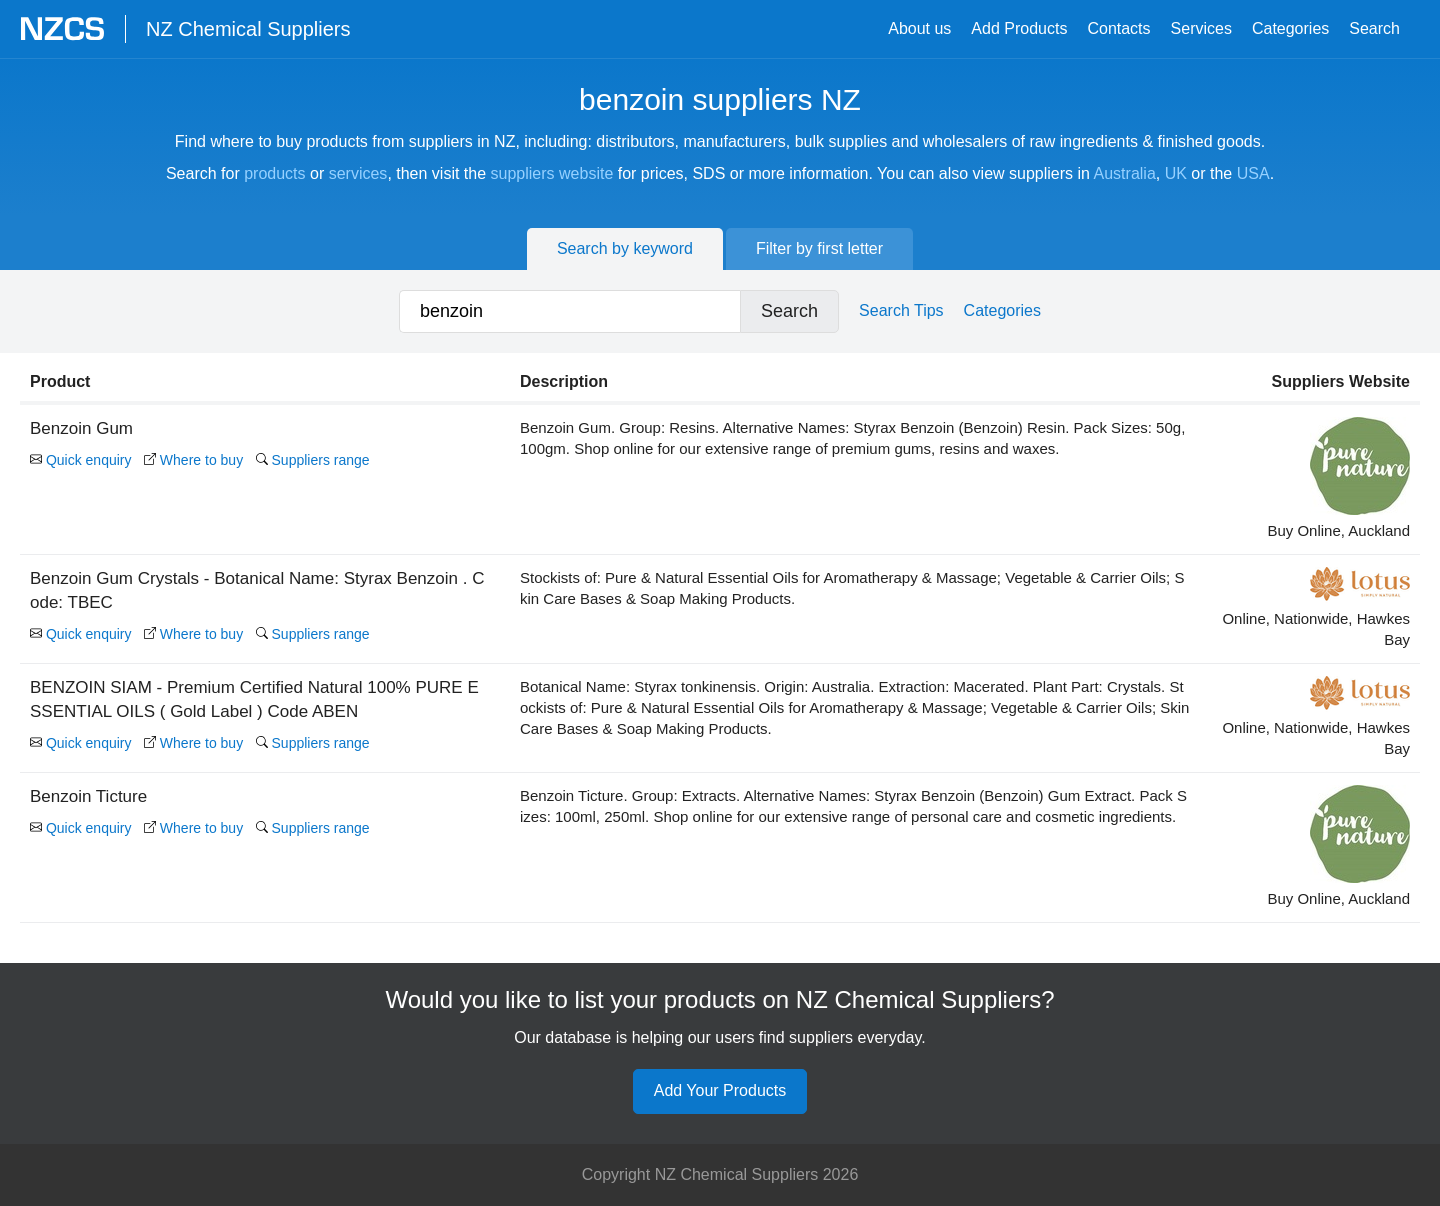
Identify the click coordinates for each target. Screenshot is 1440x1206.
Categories (1290, 28)
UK (1176, 173)
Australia (1125, 173)
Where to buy (193, 460)
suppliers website (552, 173)
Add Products (1019, 28)
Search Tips (901, 310)
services (358, 173)
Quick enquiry (80, 460)
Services (1201, 28)
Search (1374, 28)
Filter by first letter (819, 248)
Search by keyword (625, 248)
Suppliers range (313, 460)
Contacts (1118, 28)
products (274, 173)
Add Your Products (720, 1090)
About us (919, 28)
